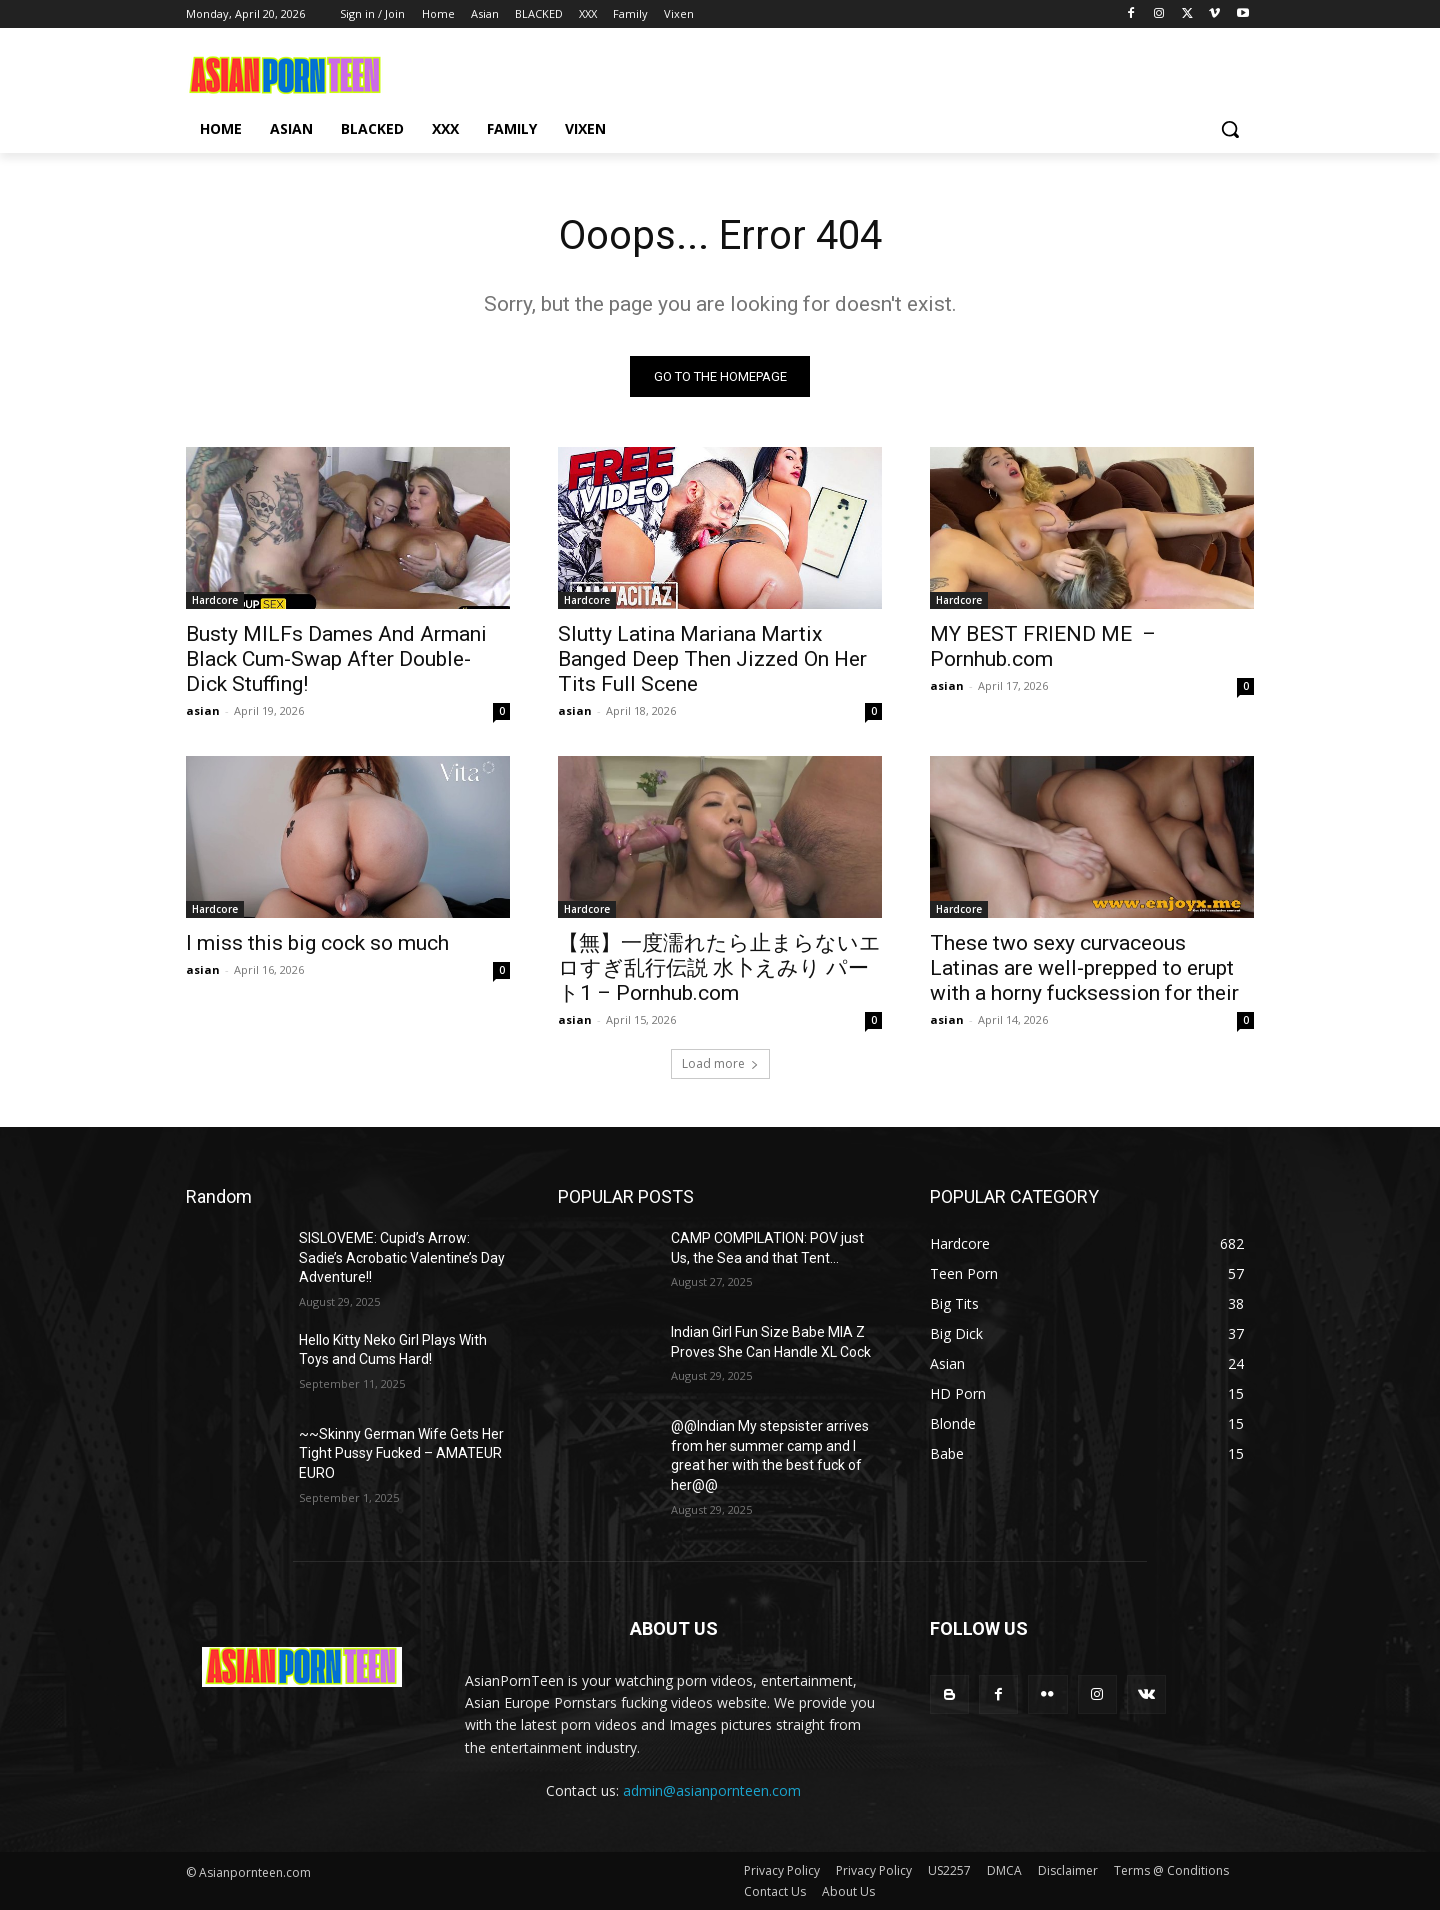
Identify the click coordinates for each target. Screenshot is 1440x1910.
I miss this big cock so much (317, 943)
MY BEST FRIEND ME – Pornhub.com (1043, 646)
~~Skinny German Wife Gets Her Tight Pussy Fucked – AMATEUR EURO (401, 1453)
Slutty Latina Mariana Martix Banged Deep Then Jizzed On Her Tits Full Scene (712, 659)
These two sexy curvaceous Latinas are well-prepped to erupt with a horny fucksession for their (1084, 968)
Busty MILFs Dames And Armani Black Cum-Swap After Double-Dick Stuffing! (336, 659)
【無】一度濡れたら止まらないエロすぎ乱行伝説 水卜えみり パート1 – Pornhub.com (719, 968)
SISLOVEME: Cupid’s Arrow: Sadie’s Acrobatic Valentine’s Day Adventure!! (402, 1257)
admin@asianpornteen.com (712, 1790)
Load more (720, 1063)
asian (203, 710)
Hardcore (215, 600)
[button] (1230, 129)
